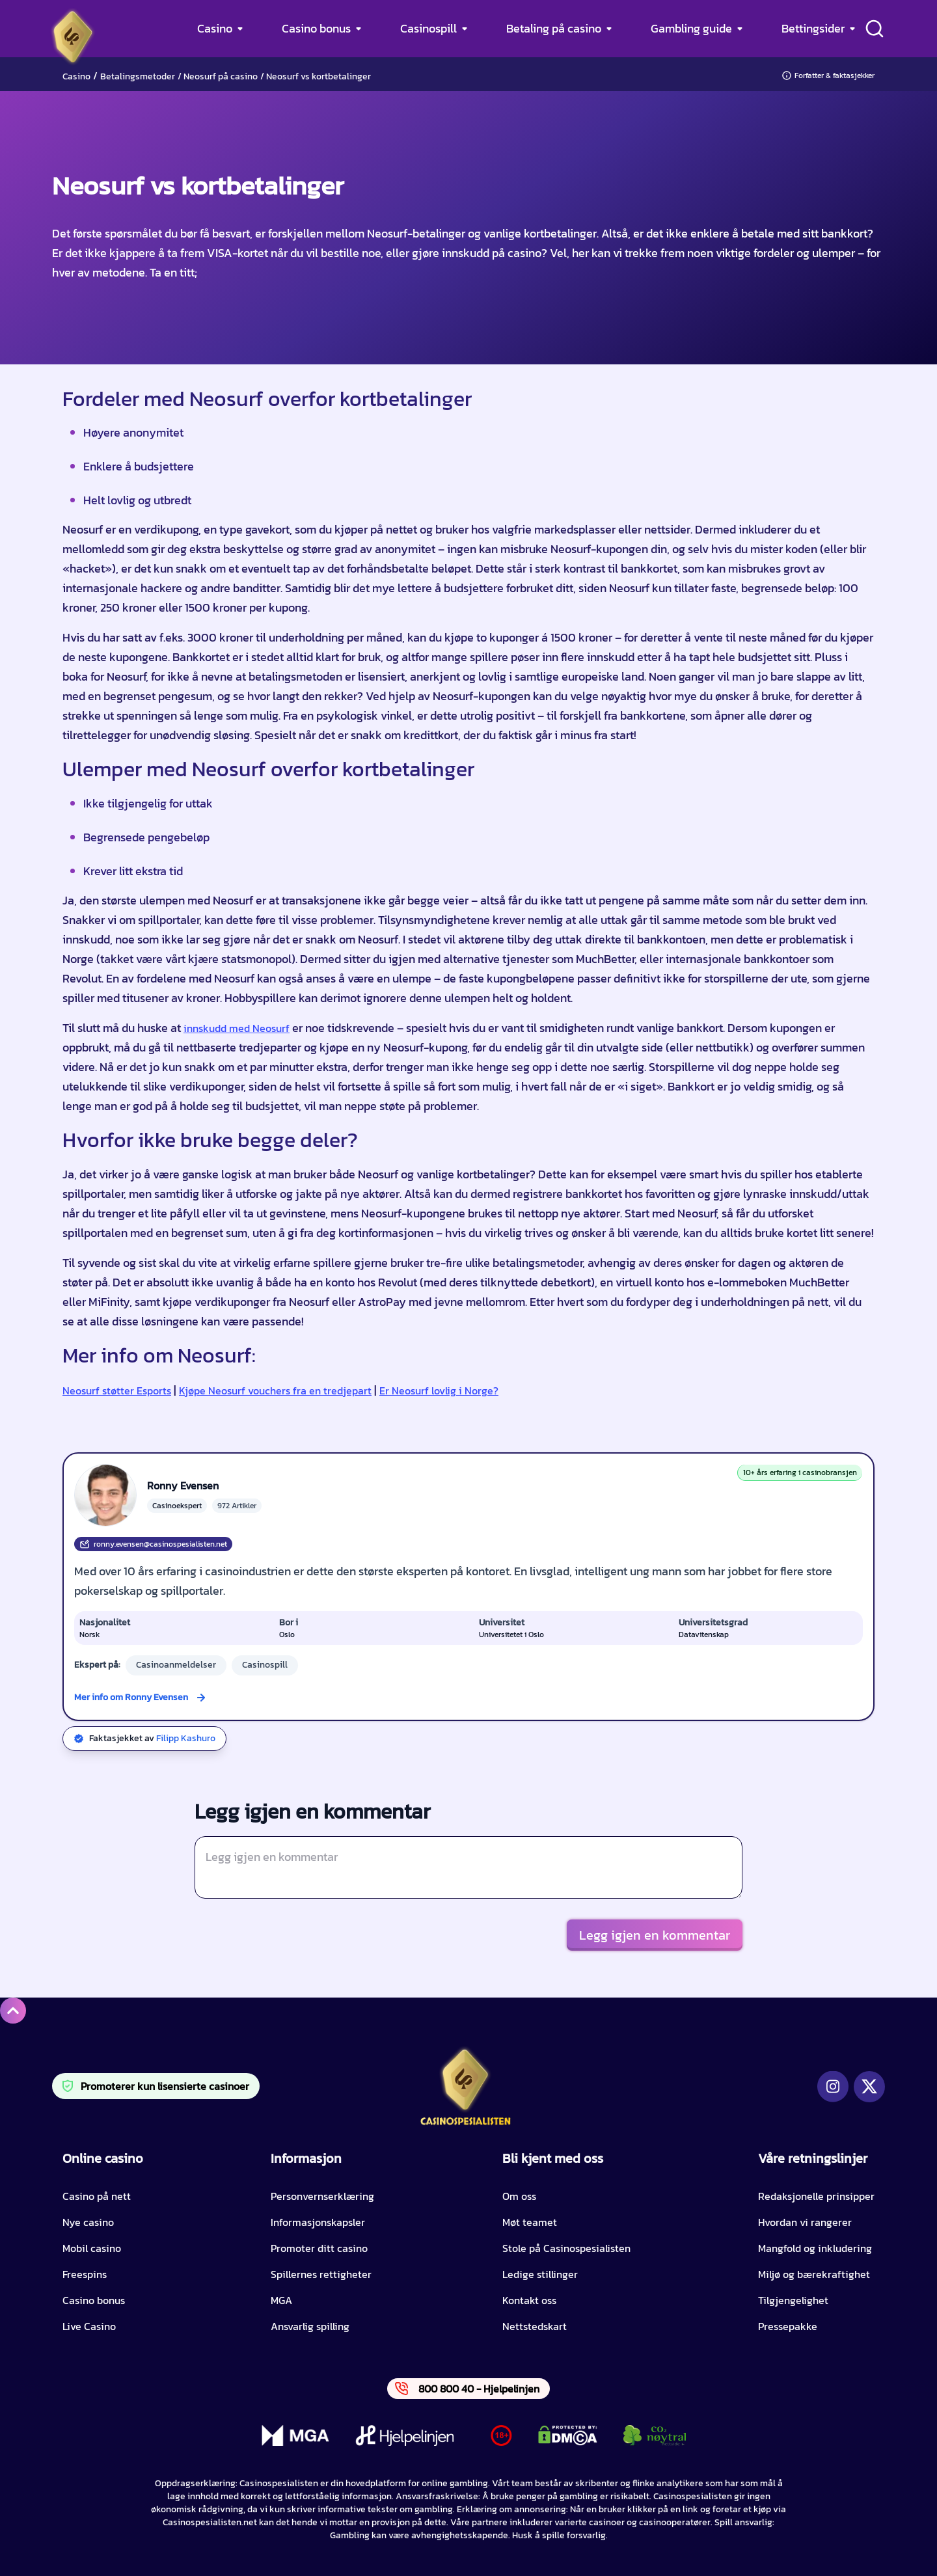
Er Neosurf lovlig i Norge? (438, 1390)
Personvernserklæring (322, 2196)
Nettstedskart (534, 2326)
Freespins (84, 2274)
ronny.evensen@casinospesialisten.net (153, 1544)
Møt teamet (529, 2222)
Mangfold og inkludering (815, 2248)
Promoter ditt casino (319, 2248)
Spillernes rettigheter (321, 2274)
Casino (214, 28)
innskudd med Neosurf (236, 1028)
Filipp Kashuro (185, 1738)
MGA (281, 2300)
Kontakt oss (529, 2300)
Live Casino (89, 2326)
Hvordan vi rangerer (805, 2222)
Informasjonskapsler (318, 2222)
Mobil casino (91, 2248)
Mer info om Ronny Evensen (131, 1697)
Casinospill (428, 28)
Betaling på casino (553, 28)
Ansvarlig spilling (310, 2326)
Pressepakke (787, 2326)
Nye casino (88, 2222)
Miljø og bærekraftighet (814, 2274)
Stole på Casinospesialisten (566, 2248)
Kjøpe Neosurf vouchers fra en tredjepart (275, 1390)
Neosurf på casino (220, 76)
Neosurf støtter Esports (116, 1390)
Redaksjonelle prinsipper (816, 2196)
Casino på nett (96, 2196)
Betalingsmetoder (137, 76)
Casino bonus (316, 28)
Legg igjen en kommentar (654, 1935)
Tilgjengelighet (793, 2300)
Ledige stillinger (540, 2274)
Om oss (519, 2196)
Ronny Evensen (183, 1485)
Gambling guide (691, 28)
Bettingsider (813, 28)
